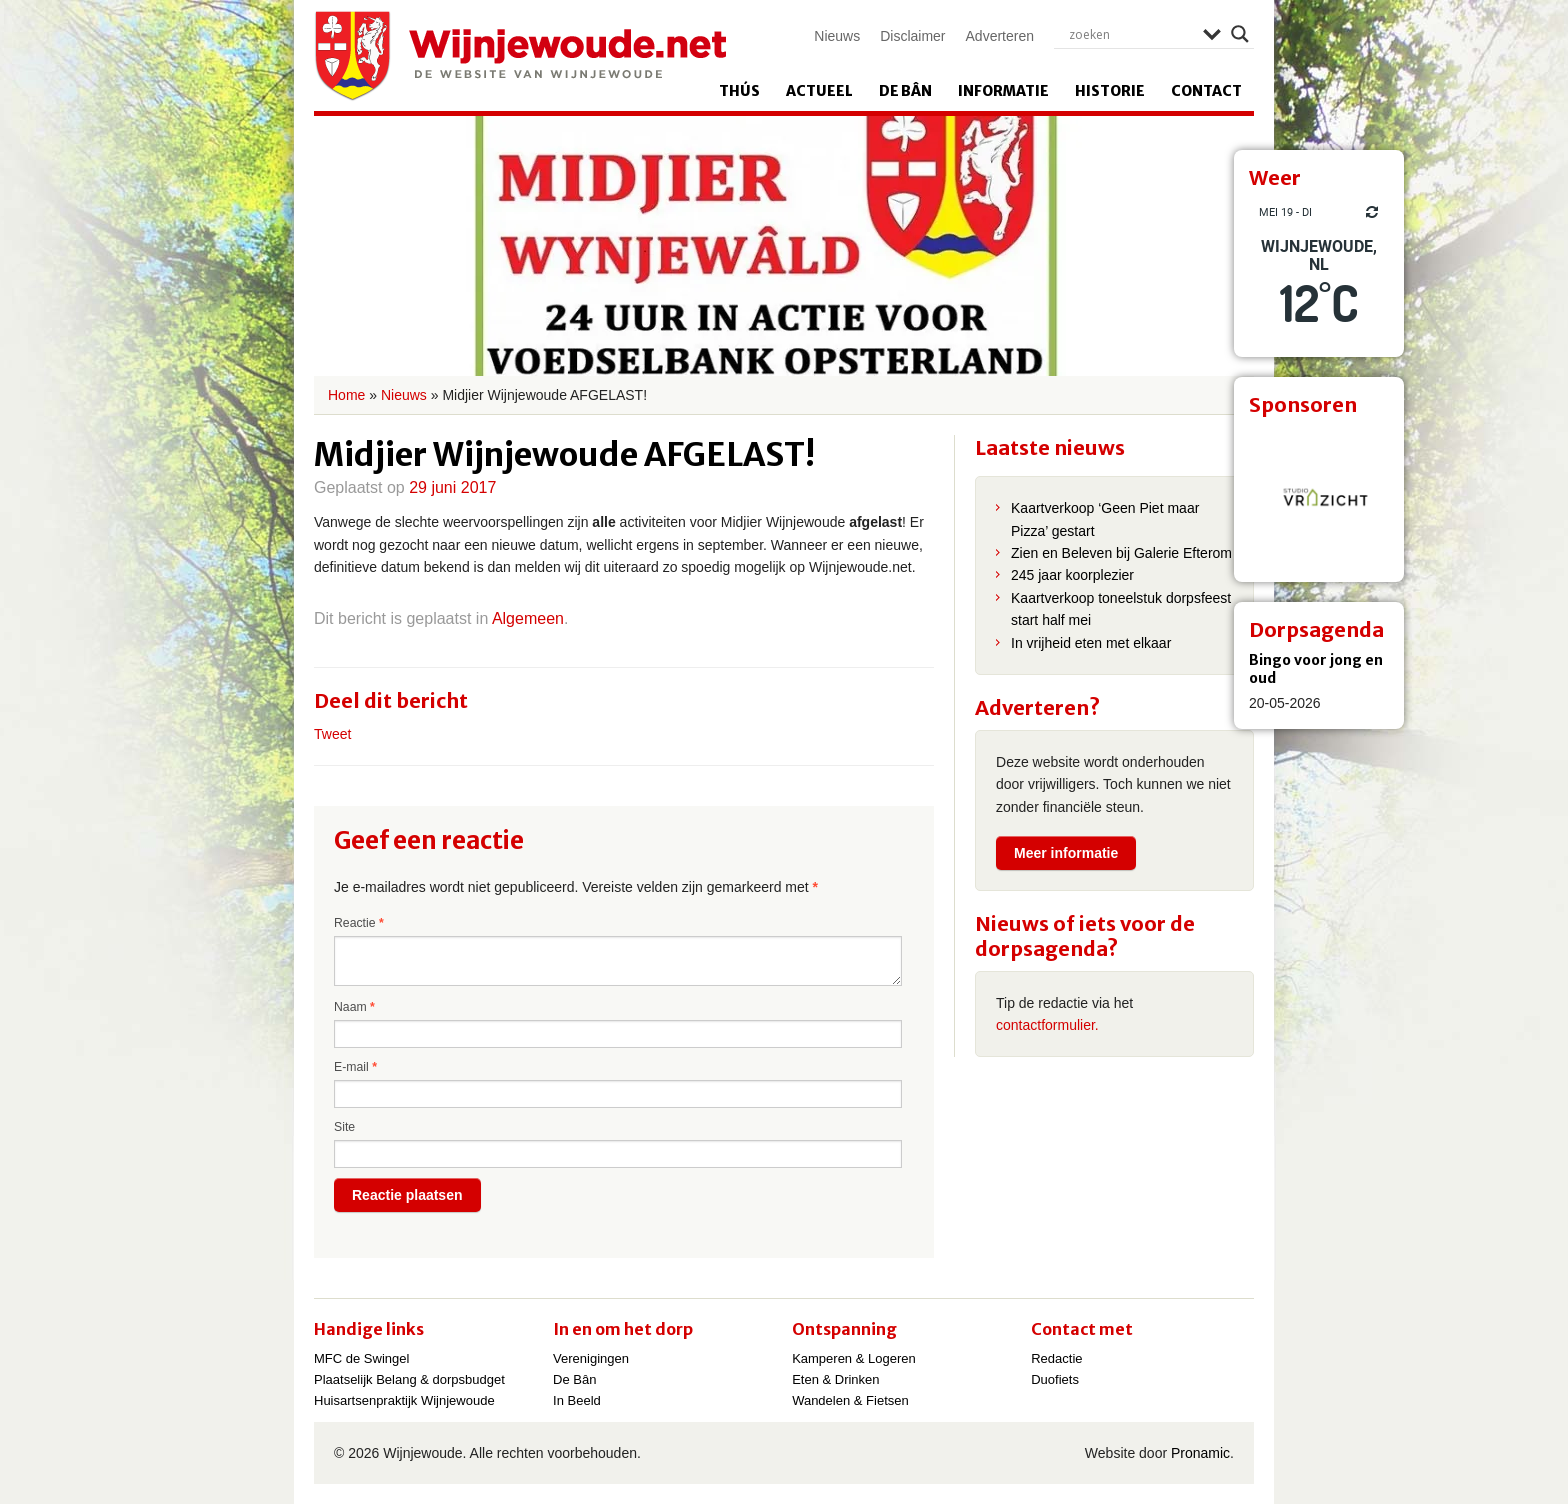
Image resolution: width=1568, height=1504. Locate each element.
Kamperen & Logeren (854, 1358)
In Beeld (577, 1400)
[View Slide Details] (1319, 497)
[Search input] (1131, 34)
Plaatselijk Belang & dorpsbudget (409, 1379)
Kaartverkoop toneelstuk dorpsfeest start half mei (1121, 609)
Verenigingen (591, 1358)
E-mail (355, 1067)
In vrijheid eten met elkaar (1091, 643)
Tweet (332, 734)
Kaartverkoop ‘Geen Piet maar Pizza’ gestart (1105, 519)
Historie (1110, 91)
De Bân (905, 91)
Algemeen (528, 618)
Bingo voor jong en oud (1316, 669)
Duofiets (1055, 1379)
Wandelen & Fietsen (850, 1400)
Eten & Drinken (835, 1379)
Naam (354, 1007)
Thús (739, 91)
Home (346, 395)
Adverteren (1000, 36)
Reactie (359, 923)
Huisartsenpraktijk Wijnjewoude (404, 1400)
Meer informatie (1066, 853)
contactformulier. (1047, 1025)
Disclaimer (912, 36)
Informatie (1003, 91)
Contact (1206, 91)
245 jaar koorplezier (1072, 575)
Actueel (819, 91)
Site (344, 1127)
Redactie (1056, 1358)
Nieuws (837, 36)
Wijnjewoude (520, 56)
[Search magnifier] (1240, 34)
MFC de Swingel (361, 1358)
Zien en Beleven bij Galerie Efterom (1121, 553)
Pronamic (1200, 1453)
